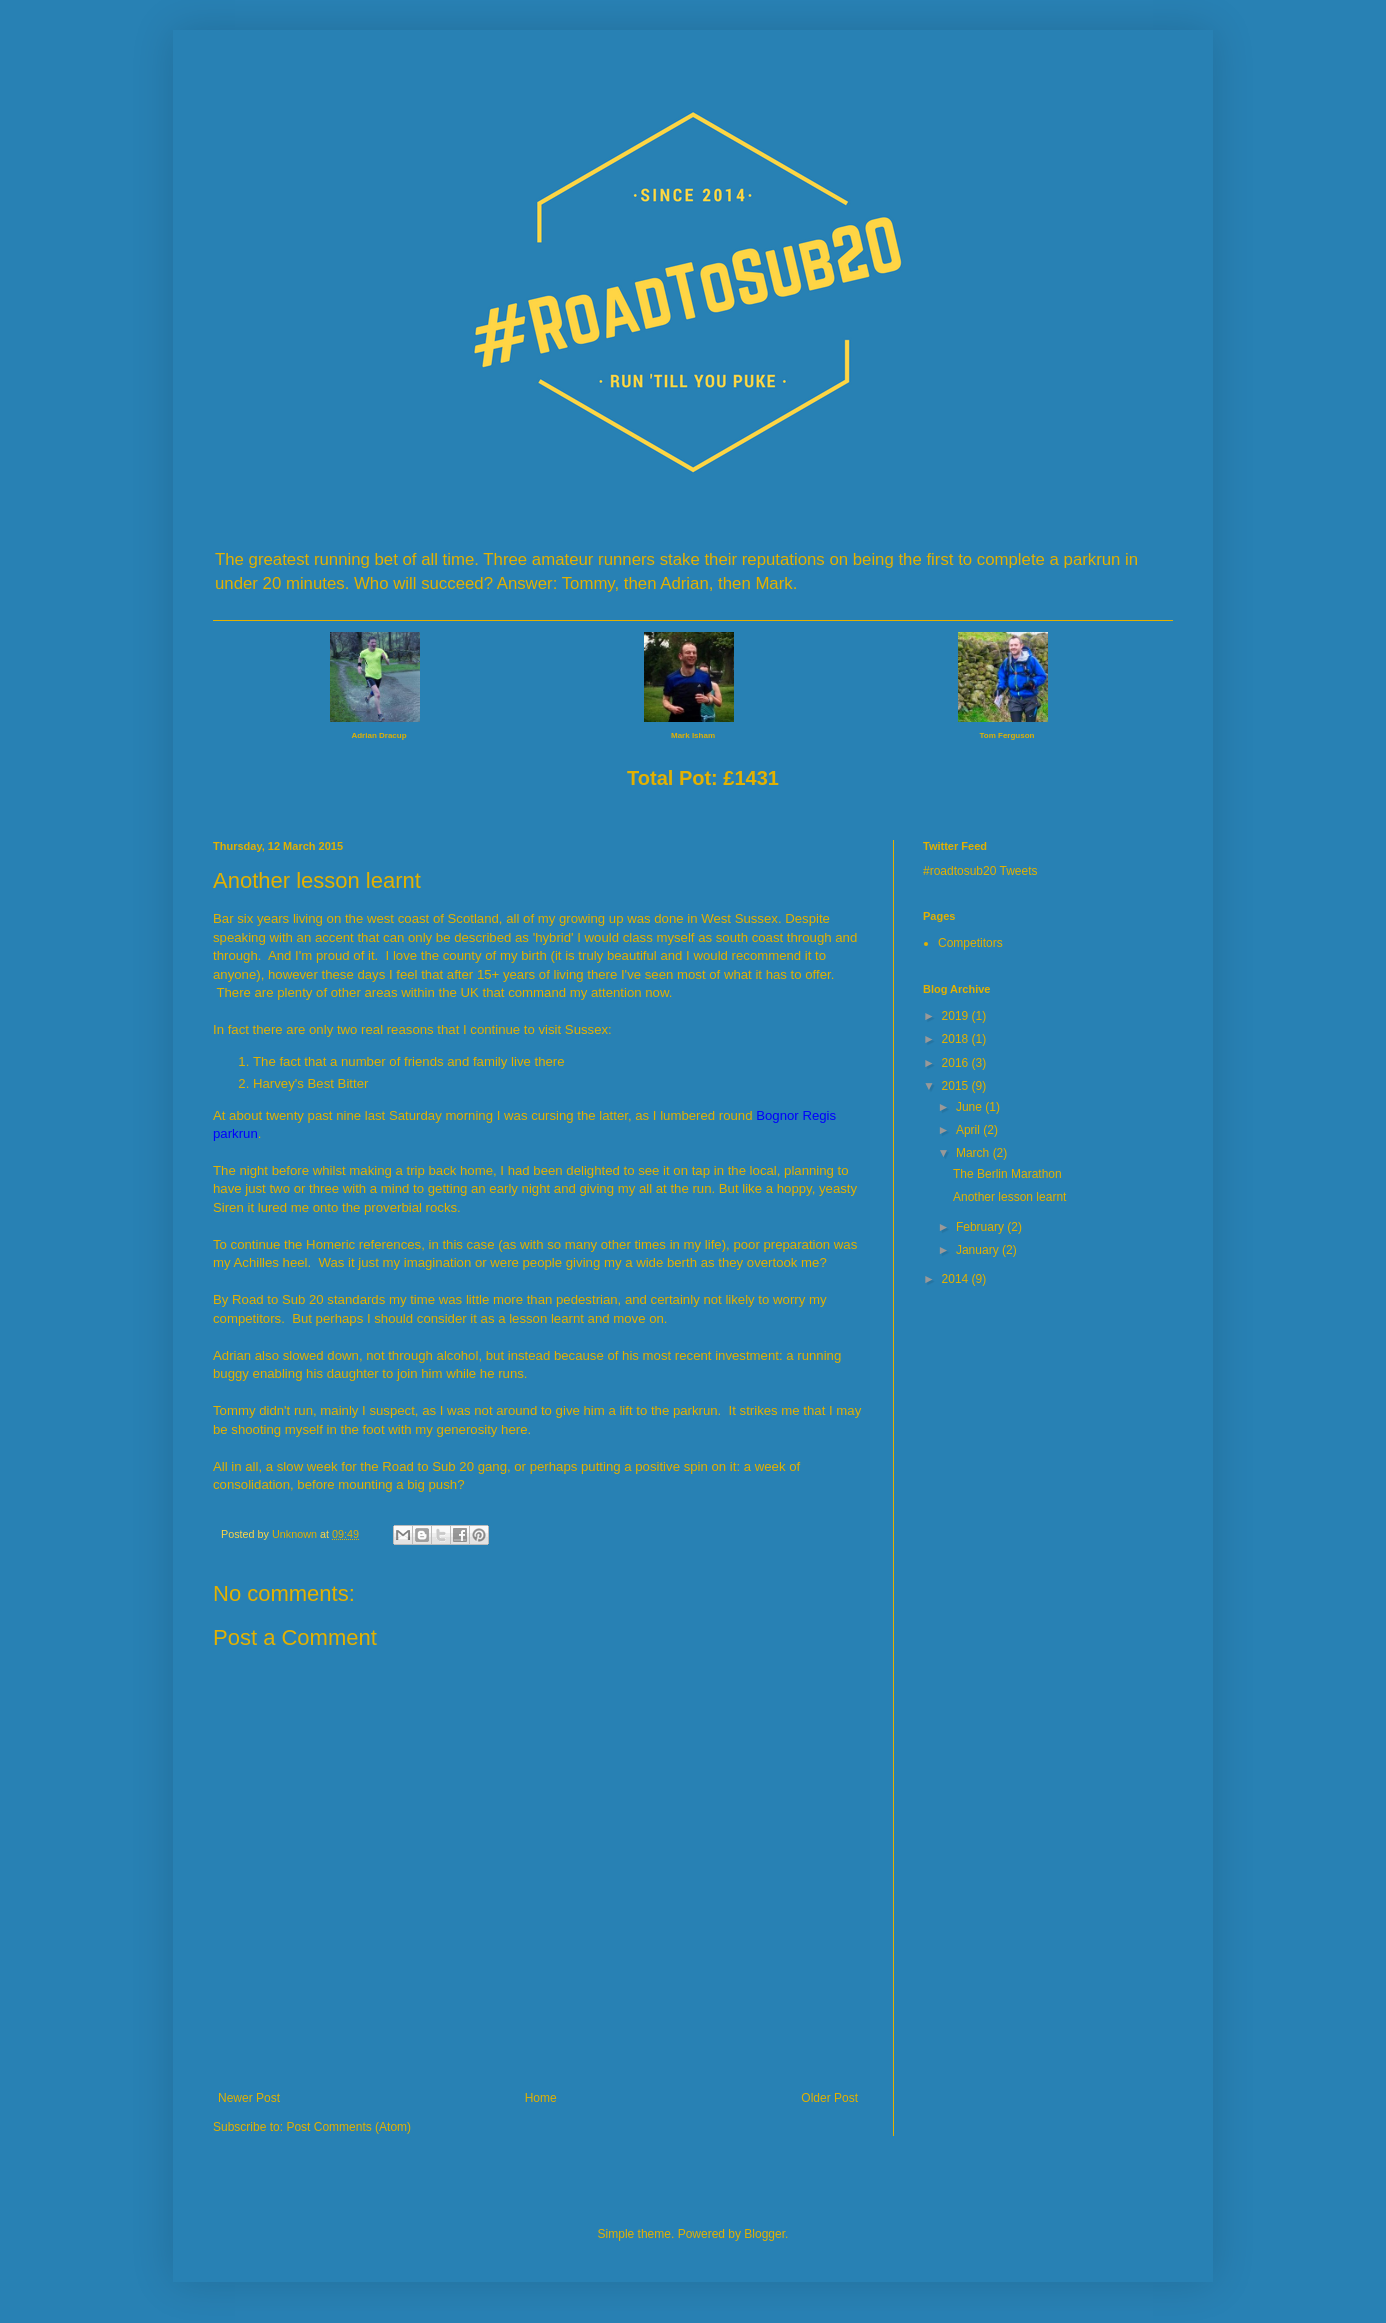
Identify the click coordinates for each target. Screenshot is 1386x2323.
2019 (957, 1016)
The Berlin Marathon (1007, 1174)
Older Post (829, 2098)
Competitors (970, 943)
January (979, 1250)
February (981, 1227)
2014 (957, 1279)
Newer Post (249, 2098)
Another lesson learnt (1009, 1197)
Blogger (764, 2234)
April (969, 1130)
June (970, 1107)
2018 (957, 1039)
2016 (957, 1063)
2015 (957, 1086)
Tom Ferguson (1007, 735)
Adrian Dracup (378, 735)
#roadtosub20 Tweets (980, 871)
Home (541, 2098)
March (974, 1153)
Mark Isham (693, 735)
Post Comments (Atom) (348, 2127)
